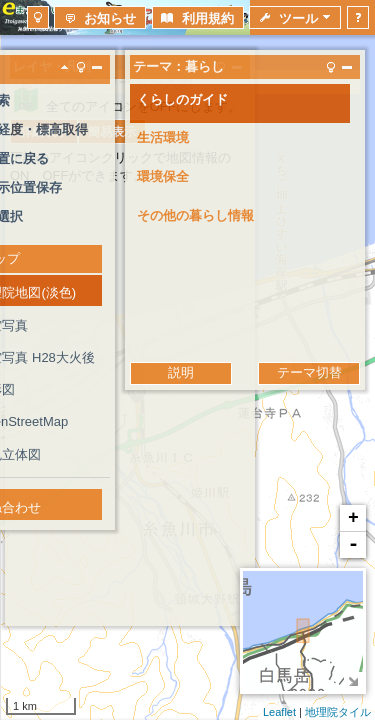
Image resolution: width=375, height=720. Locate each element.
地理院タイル (338, 712)
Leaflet (279, 712)
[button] (38, 17)
